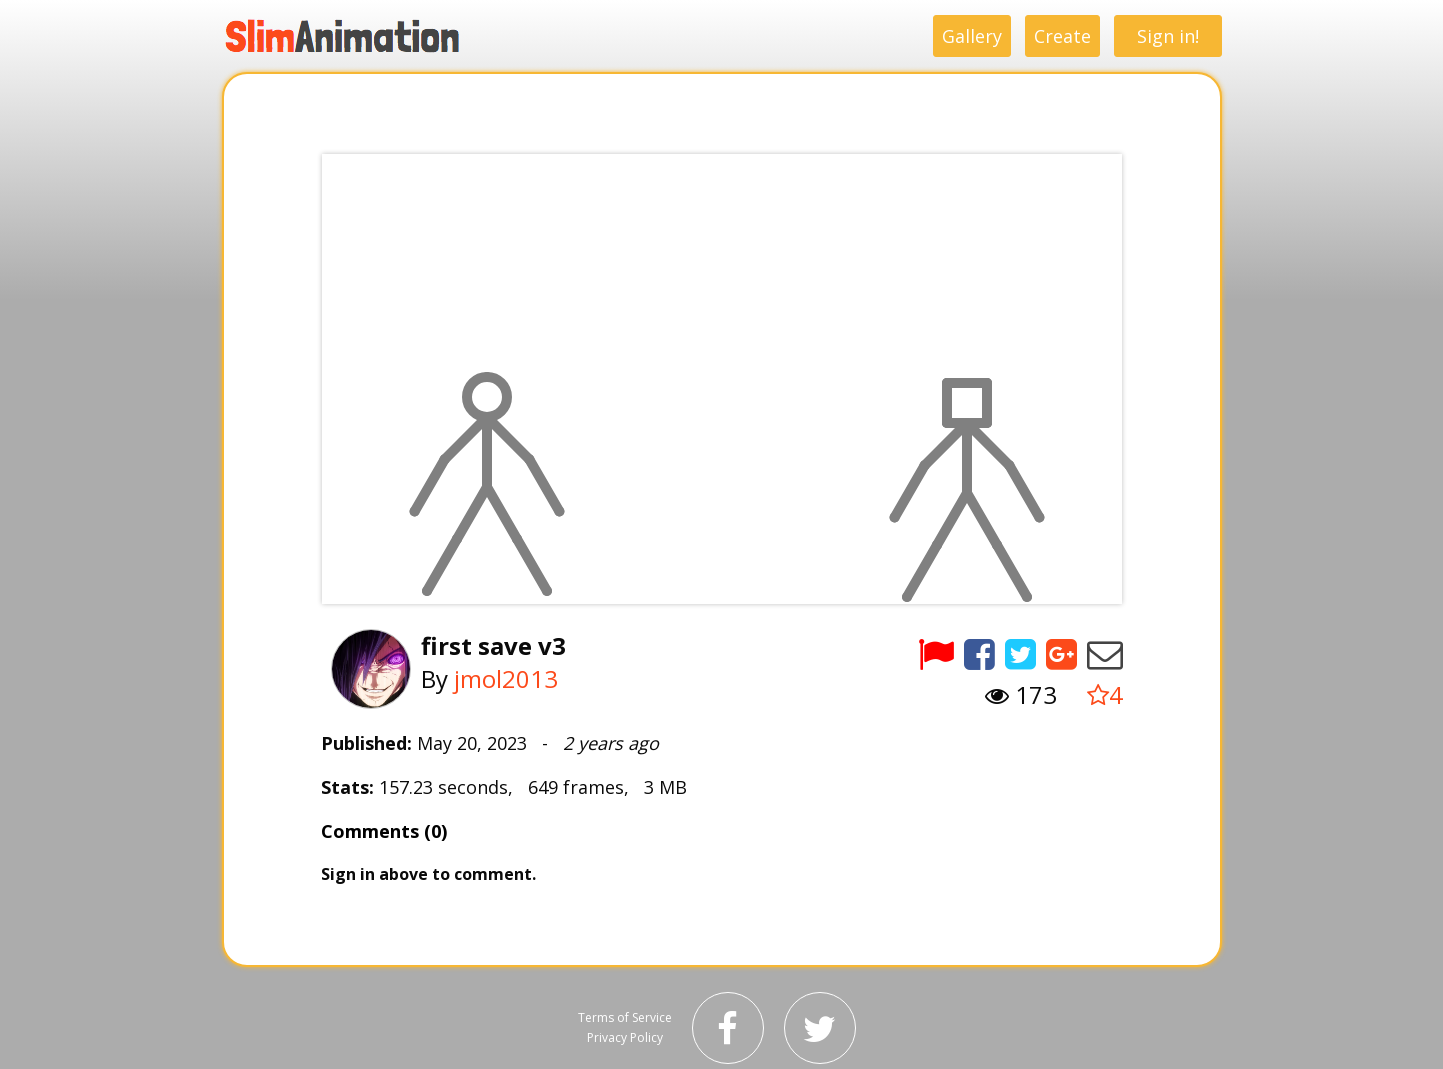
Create (1062, 36)
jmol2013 (506, 678)
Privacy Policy (625, 1037)
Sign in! (1168, 36)
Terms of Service (625, 1017)
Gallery (972, 36)
